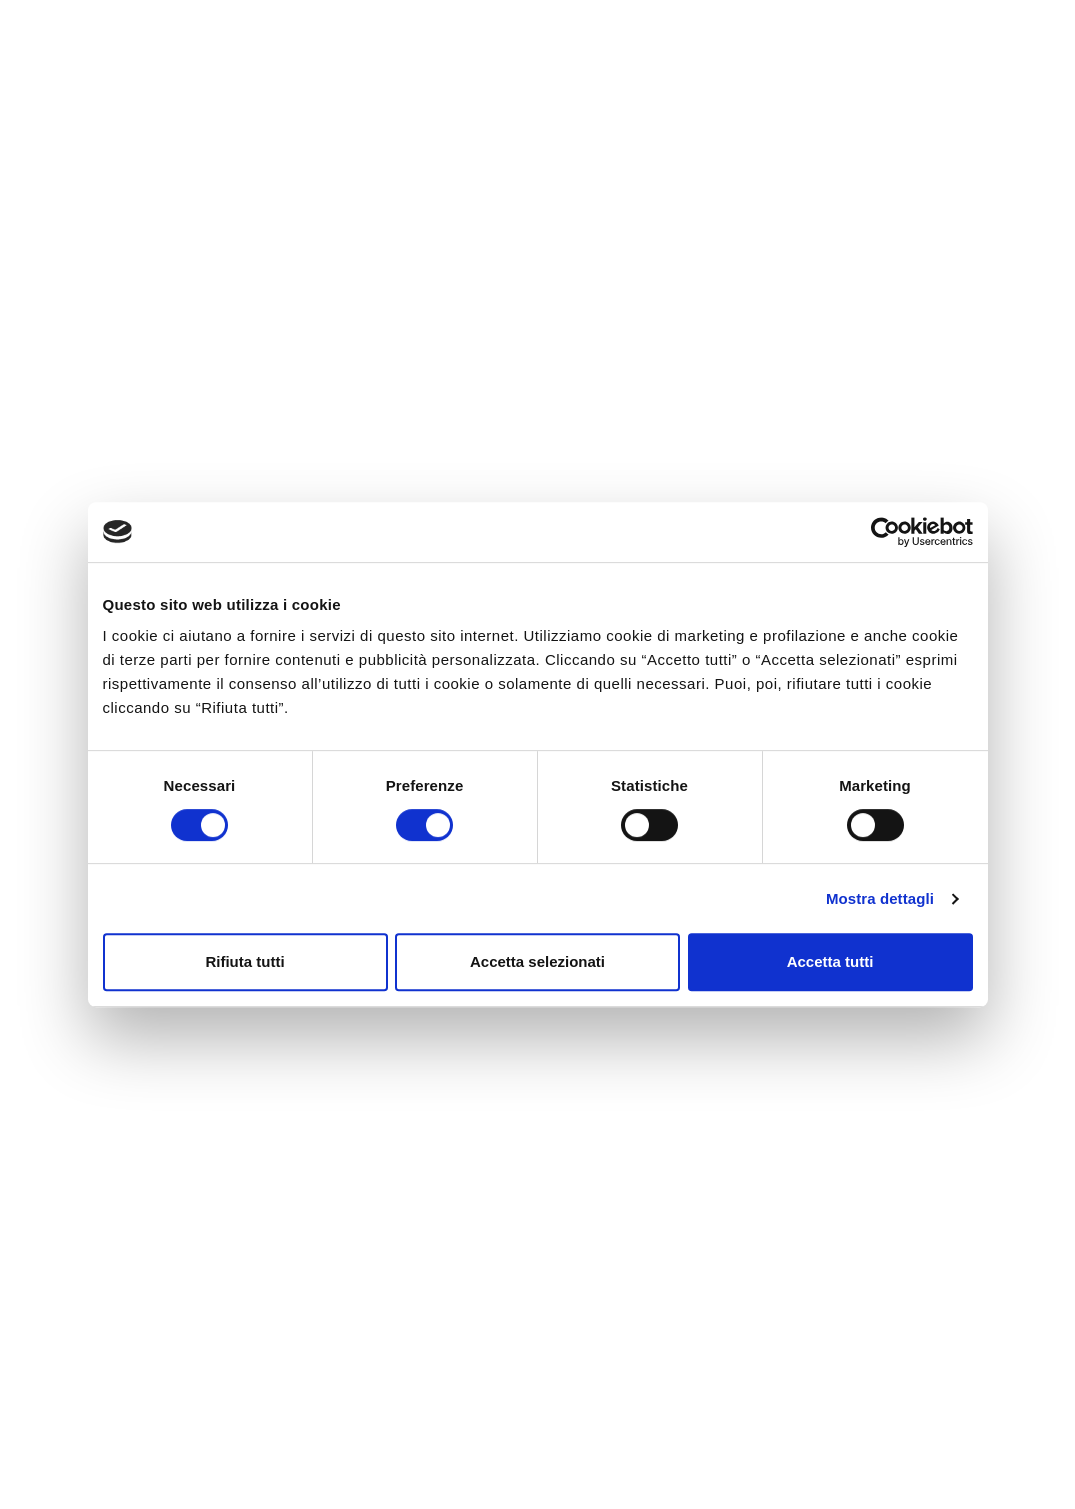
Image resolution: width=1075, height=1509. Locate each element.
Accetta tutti (830, 961)
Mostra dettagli (880, 898)
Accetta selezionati (537, 961)
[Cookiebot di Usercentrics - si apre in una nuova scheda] (885, 532)
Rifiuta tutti (244, 961)
